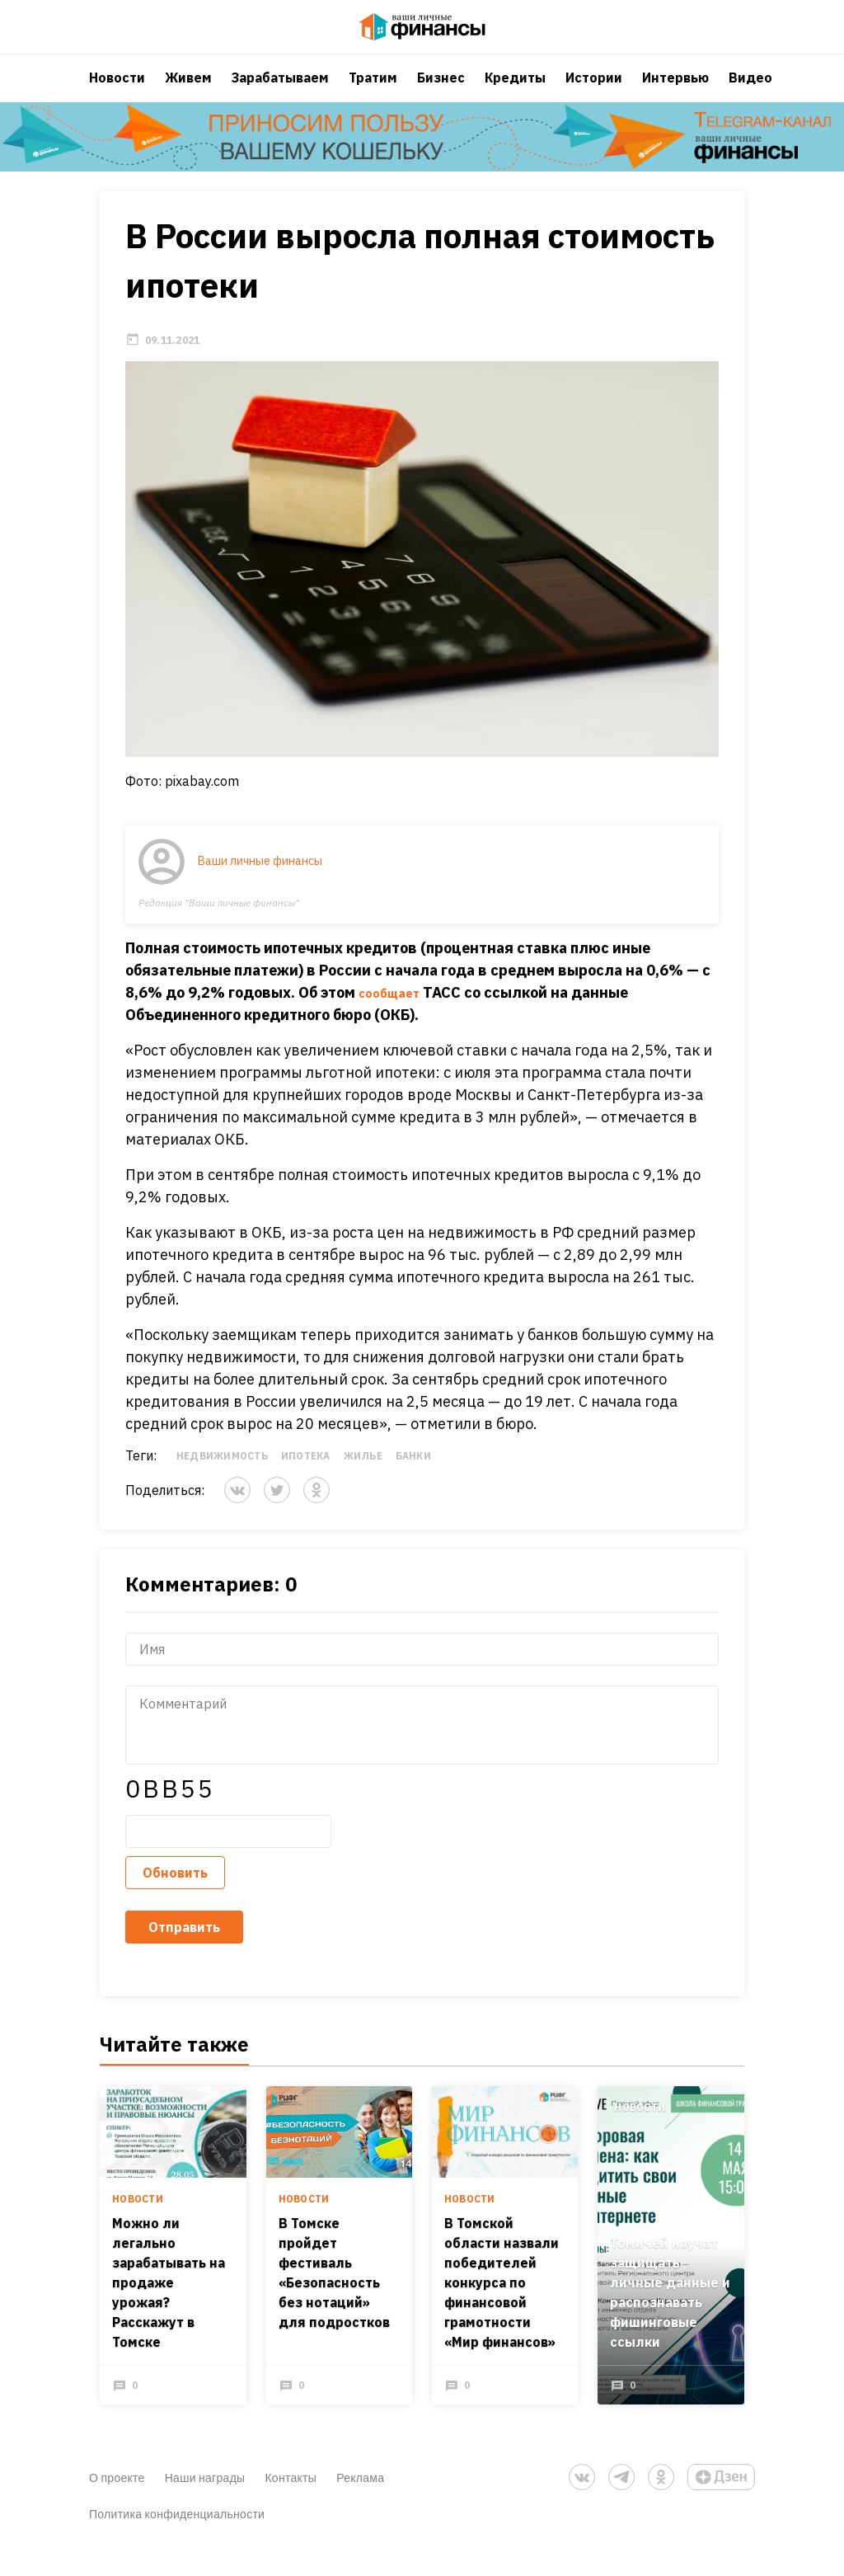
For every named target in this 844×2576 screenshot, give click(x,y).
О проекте (117, 2504)
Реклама (360, 2504)
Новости (117, 95)
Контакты (290, 2504)
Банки (413, 1478)
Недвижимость (222, 1478)
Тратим (373, 95)
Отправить (184, 1949)
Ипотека (306, 1478)
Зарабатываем (280, 95)
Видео (750, 95)
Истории (593, 95)
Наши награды (205, 2504)
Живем (188, 95)
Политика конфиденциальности (177, 2540)
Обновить (175, 1895)
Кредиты (515, 95)
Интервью (675, 95)
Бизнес (441, 95)
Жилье (363, 1478)
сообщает (394, 1014)
